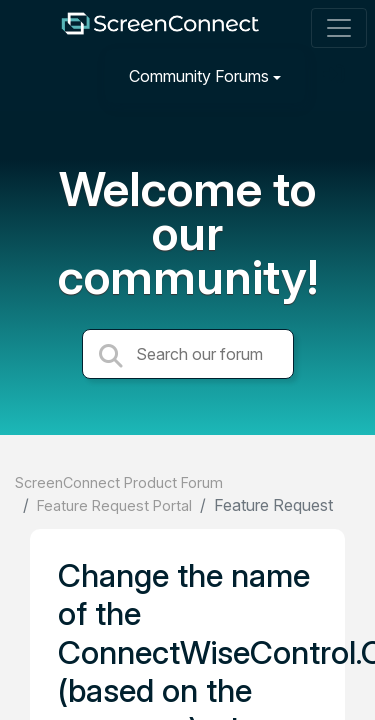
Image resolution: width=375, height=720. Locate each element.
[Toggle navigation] (339, 28)
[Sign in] (336, 75)
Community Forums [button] (199, 76)
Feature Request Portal (114, 505)
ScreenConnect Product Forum (119, 482)
